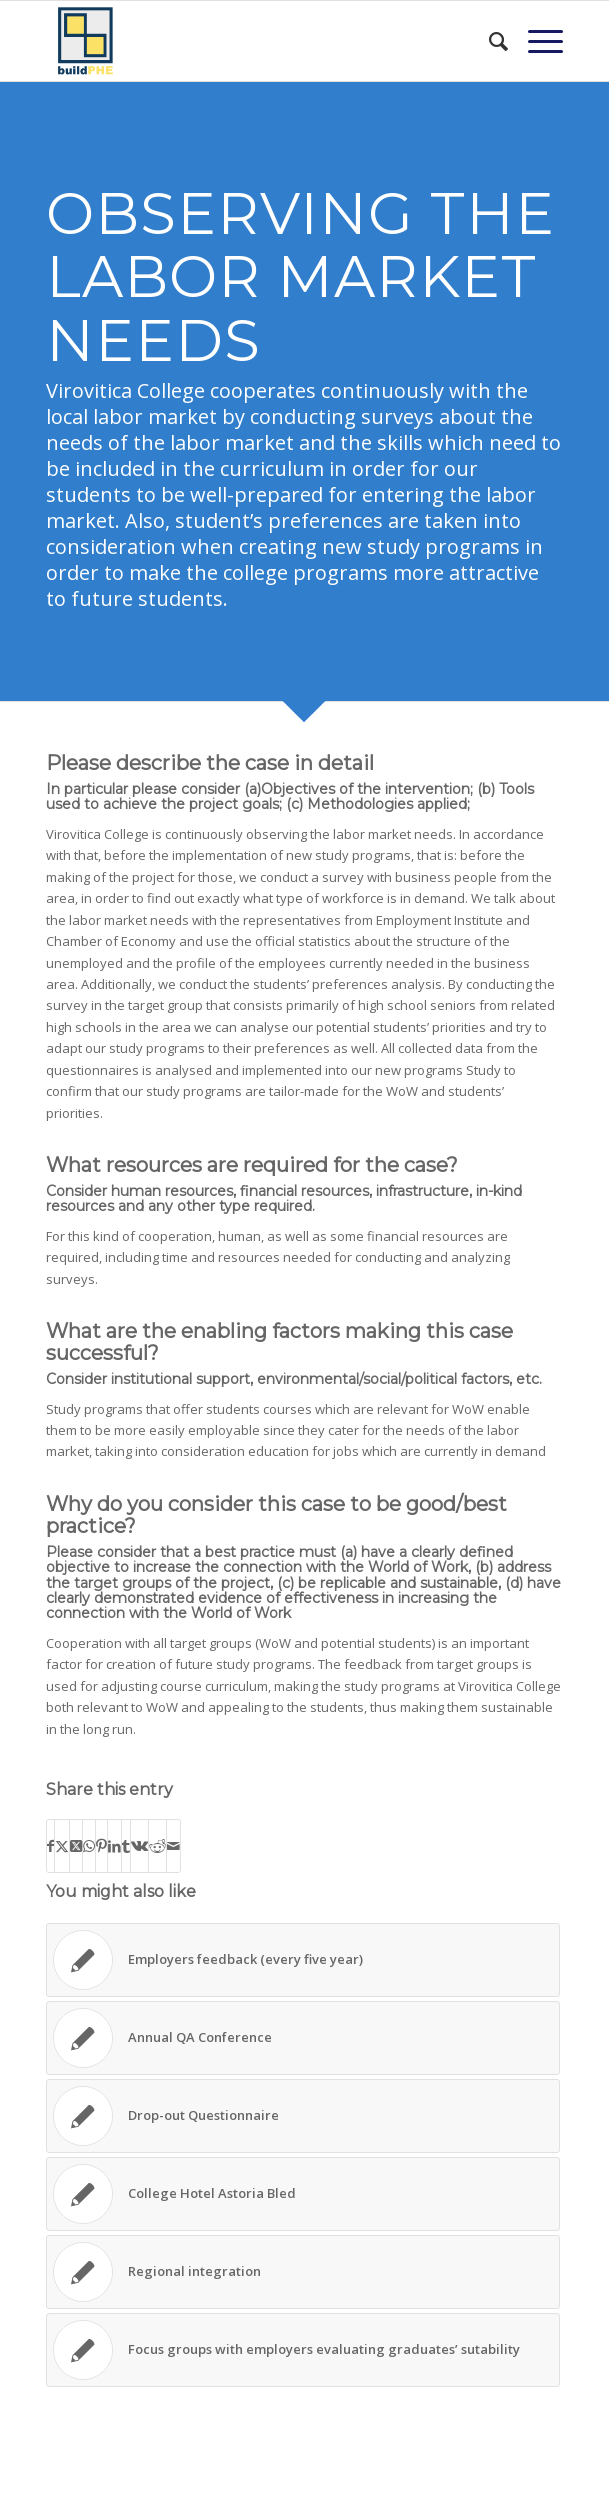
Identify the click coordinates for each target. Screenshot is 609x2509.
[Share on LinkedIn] (114, 1846)
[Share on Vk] (139, 1846)
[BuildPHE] (253, 41)
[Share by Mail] (173, 1846)
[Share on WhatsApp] (89, 1846)
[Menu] (535, 41)
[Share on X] (62, 1846)
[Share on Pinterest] (101, 1846)
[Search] (488, 41)
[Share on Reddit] (157, 1846)
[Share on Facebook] (50, 1846)
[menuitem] (488, 41)
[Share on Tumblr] (126, 1846)
